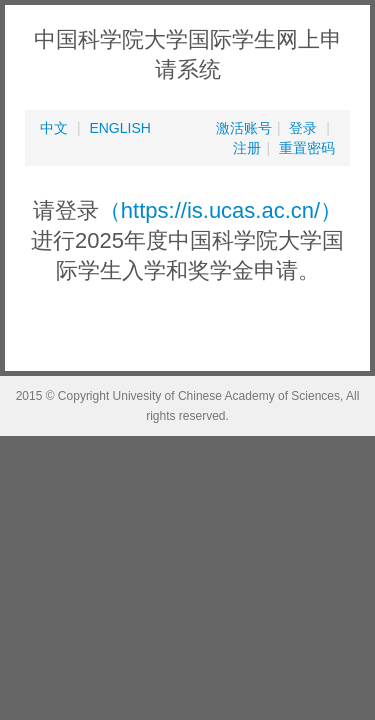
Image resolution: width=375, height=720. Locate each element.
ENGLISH (119, 128)
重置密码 (307, 148)
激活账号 (244, 128)
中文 (54, 128)
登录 (303, 128)
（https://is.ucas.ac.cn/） (220, 210)
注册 (247, 148)
